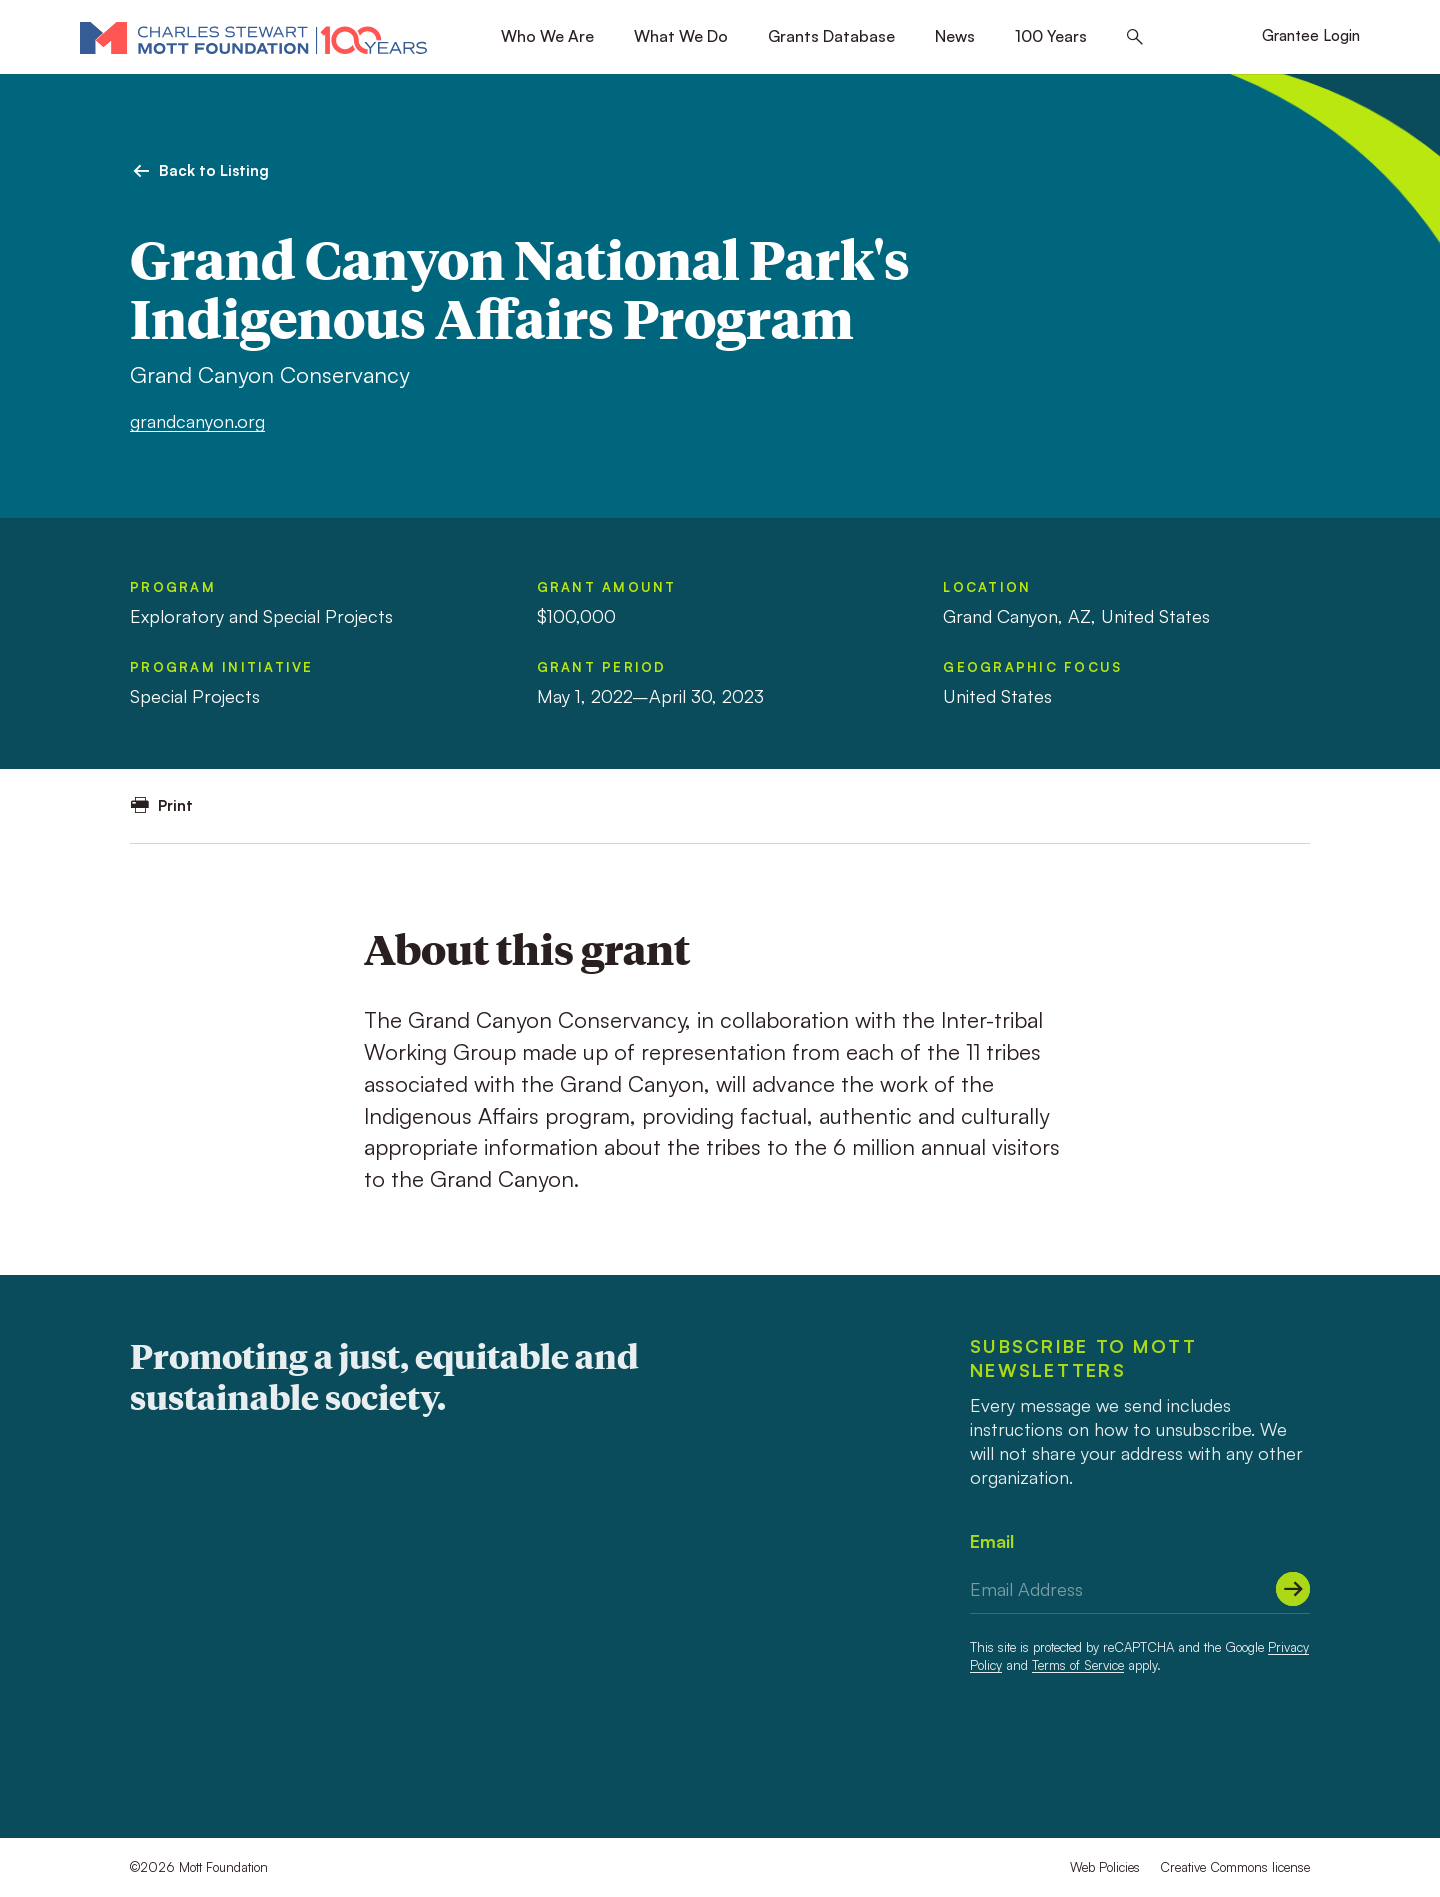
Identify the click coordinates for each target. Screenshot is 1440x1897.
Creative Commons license (1235, 1867)
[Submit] (1293, 1589)
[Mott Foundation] (253, 37)
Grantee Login (1311, 35)
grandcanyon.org (197, 421)
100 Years (1051, 36)
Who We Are (547, 36)
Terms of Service (1078, 1665)
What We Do (681, 36)
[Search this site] (1135, 37)
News (955, 36)
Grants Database (831, 36)
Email (992, 1541)
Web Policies (1105, 1867)
